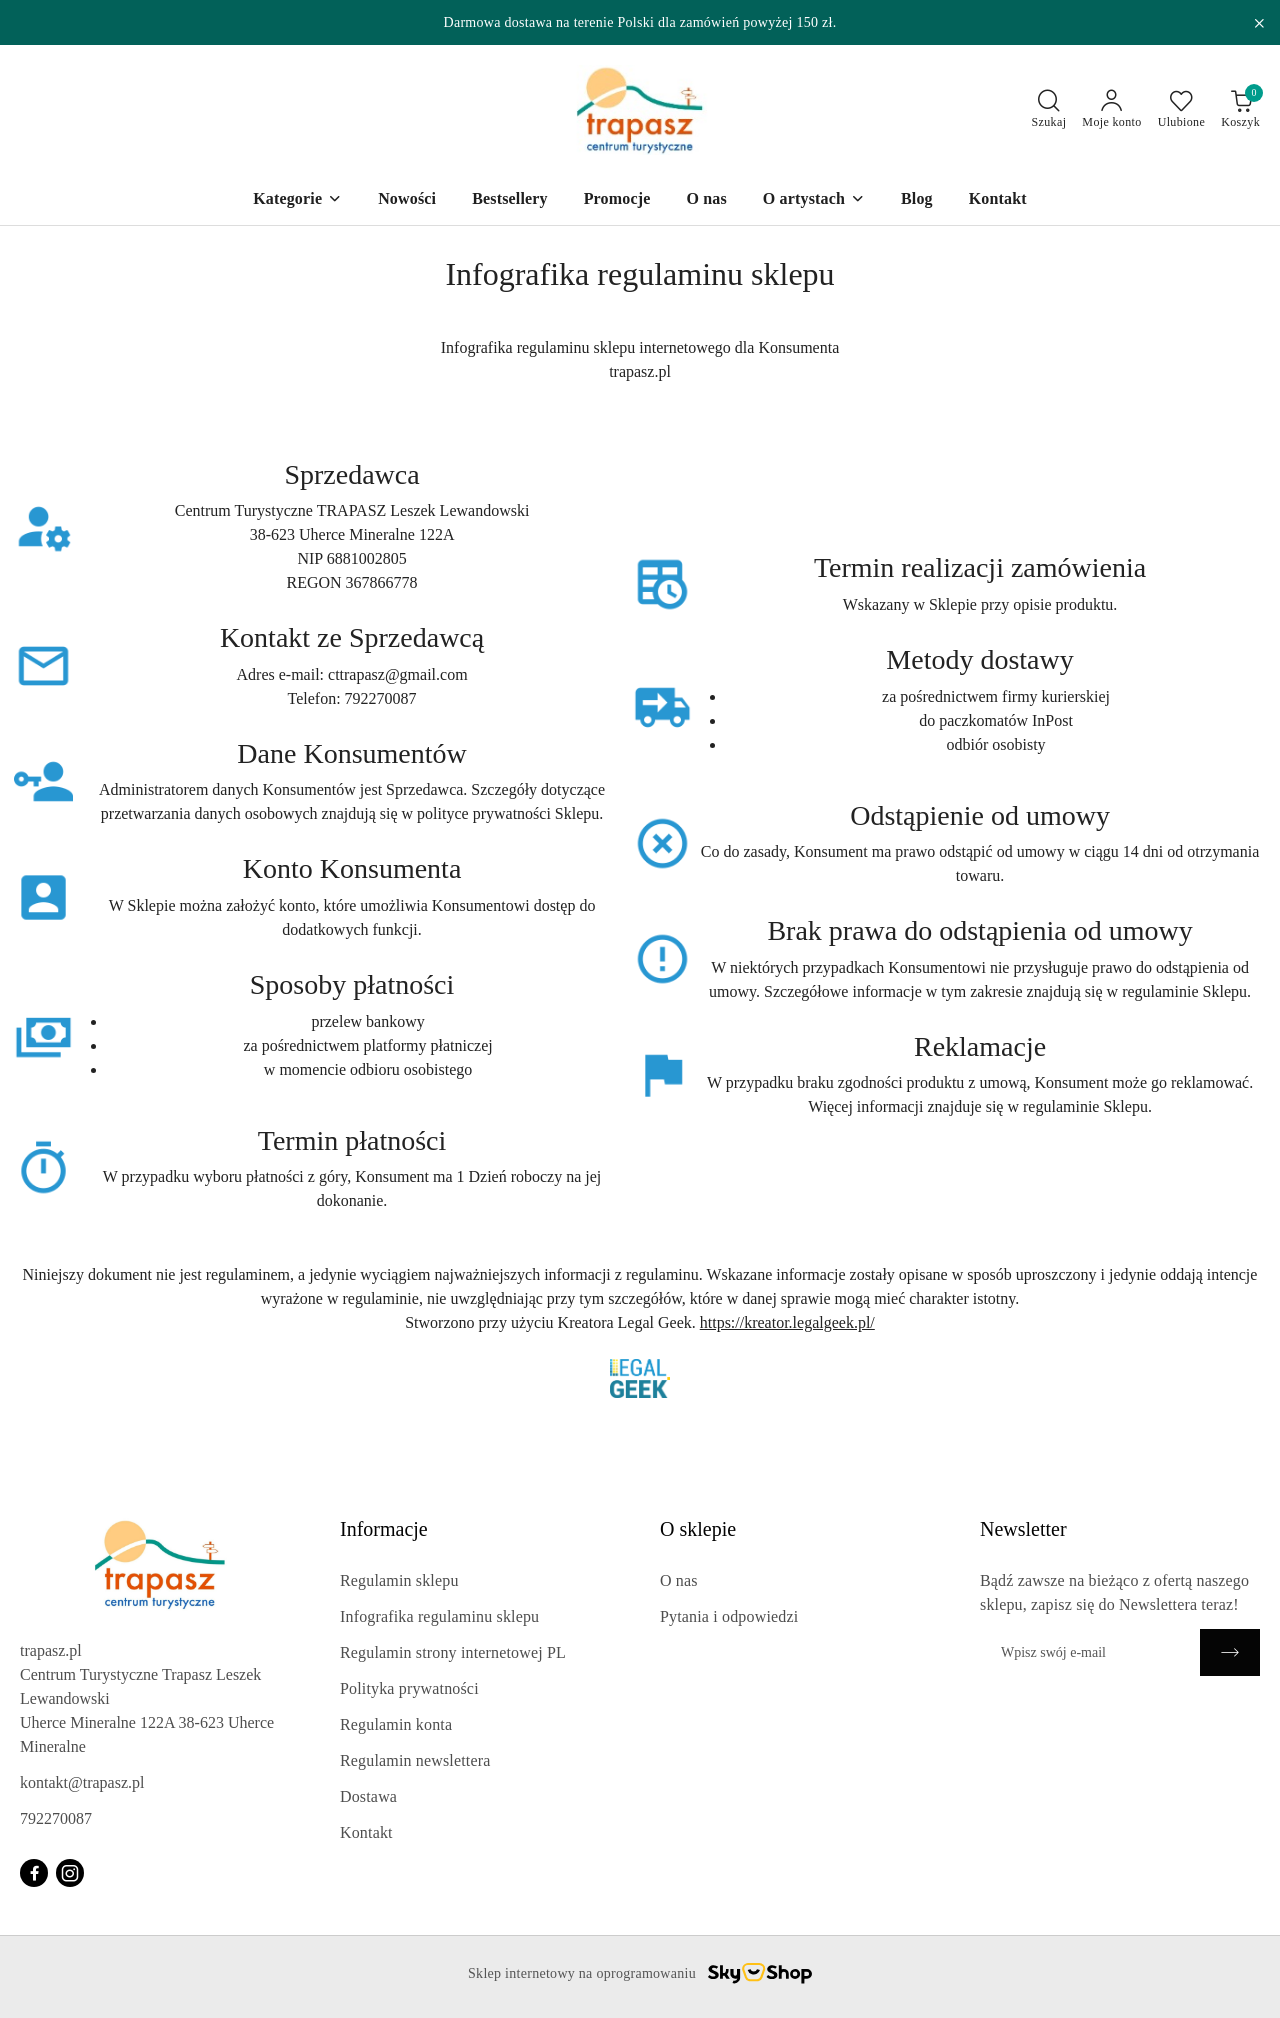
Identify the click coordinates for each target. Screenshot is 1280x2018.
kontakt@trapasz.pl (82, 1782)
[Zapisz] (1230, 1652)
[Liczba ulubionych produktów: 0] (1182, 110)
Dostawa (368, 1796)
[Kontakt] (998, 200)
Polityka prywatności (409, 1688)
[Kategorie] (297, 200)
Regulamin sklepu (399, 1580)
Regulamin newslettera (415, 1760)
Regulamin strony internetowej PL (453, 1652)
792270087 (56, 1818)
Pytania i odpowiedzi (729, 1616)
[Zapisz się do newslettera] (1090, 1652)
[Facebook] (34, 1873)
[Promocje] (617, 200)
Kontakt (366, 1832)
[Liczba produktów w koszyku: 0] (1240, 110)
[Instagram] (70, 1873)
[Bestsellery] (510, 200)
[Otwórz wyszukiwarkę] (1049, 110)
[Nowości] (407, 200)
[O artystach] (814, 200)
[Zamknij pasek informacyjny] (1259, 23)
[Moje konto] (1111, 110)
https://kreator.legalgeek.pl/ (787, 1322)
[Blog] (917, 200)
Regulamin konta (396, 1724)
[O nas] (706, 200)
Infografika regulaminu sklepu (439, 1616)
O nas (679, 1580)
